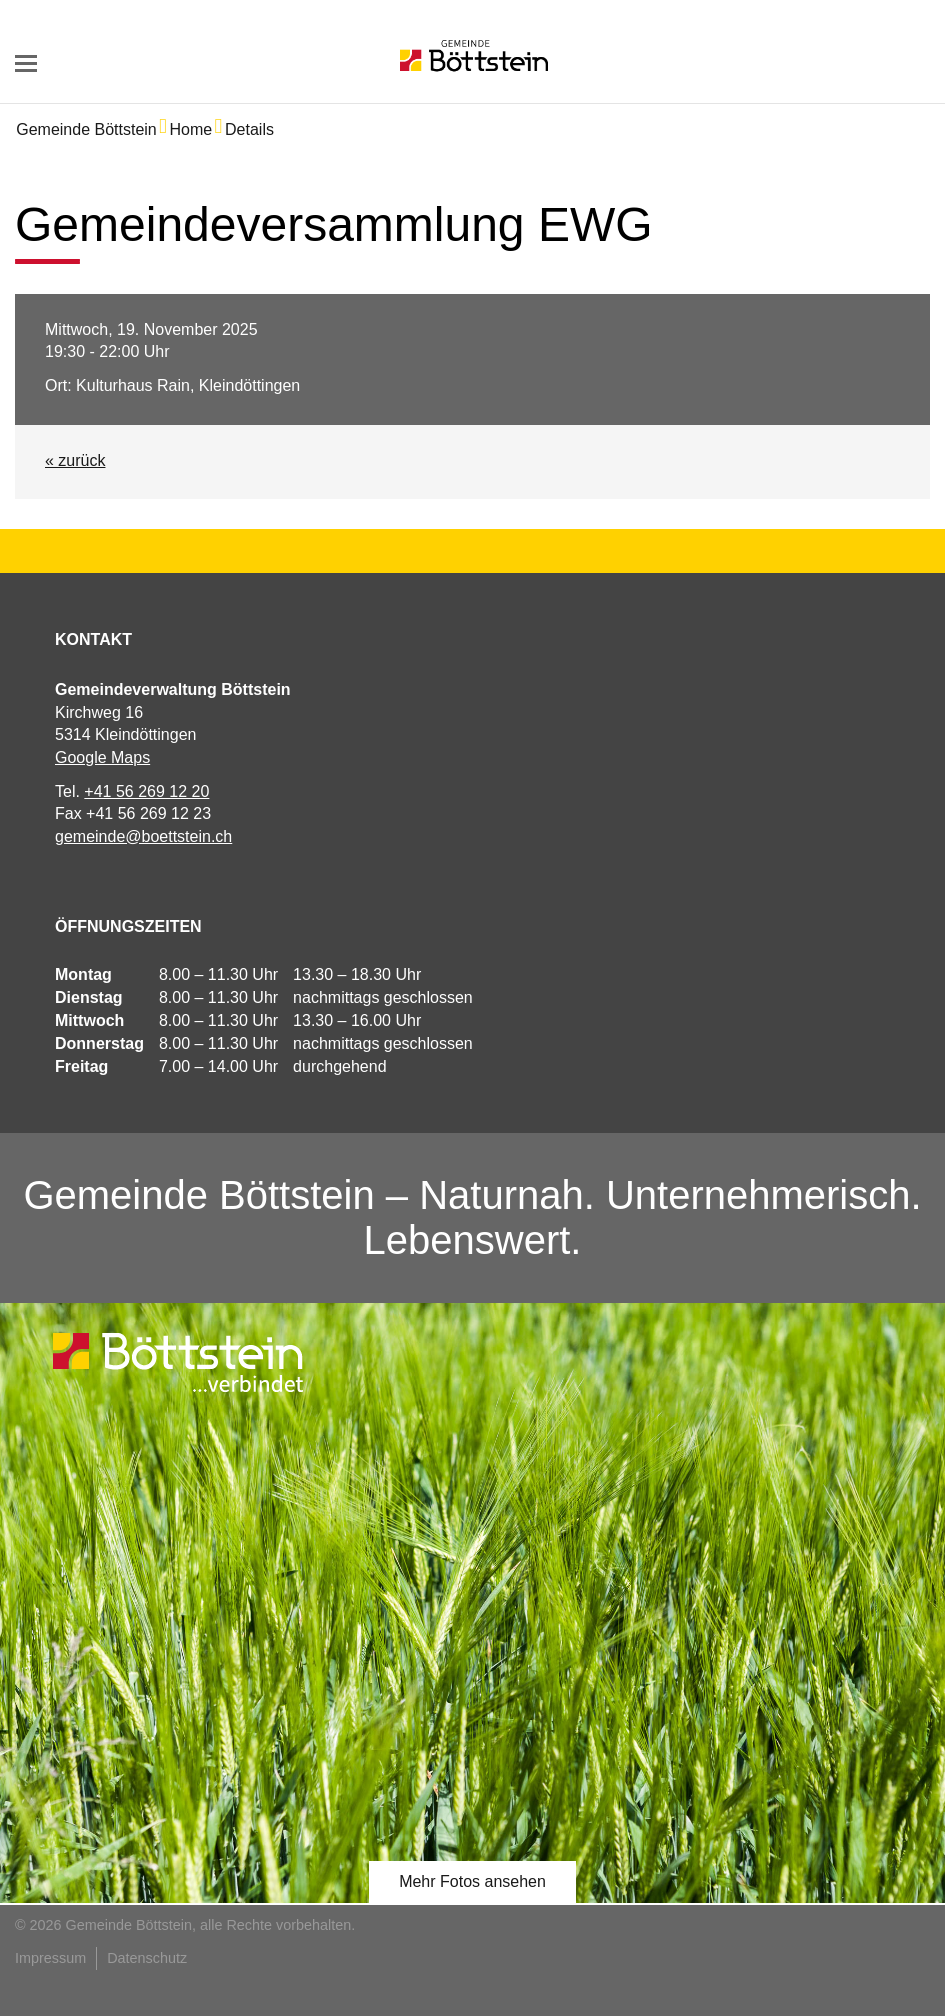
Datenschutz (147, 1958)
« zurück (75, 460)
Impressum (50, 1958)
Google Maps (102, 757)
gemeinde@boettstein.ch (143, 836)
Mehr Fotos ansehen (472, 1881)
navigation (26, 63)
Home (191, 129)
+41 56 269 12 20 (146, 791)
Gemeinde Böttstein (86, 129)
